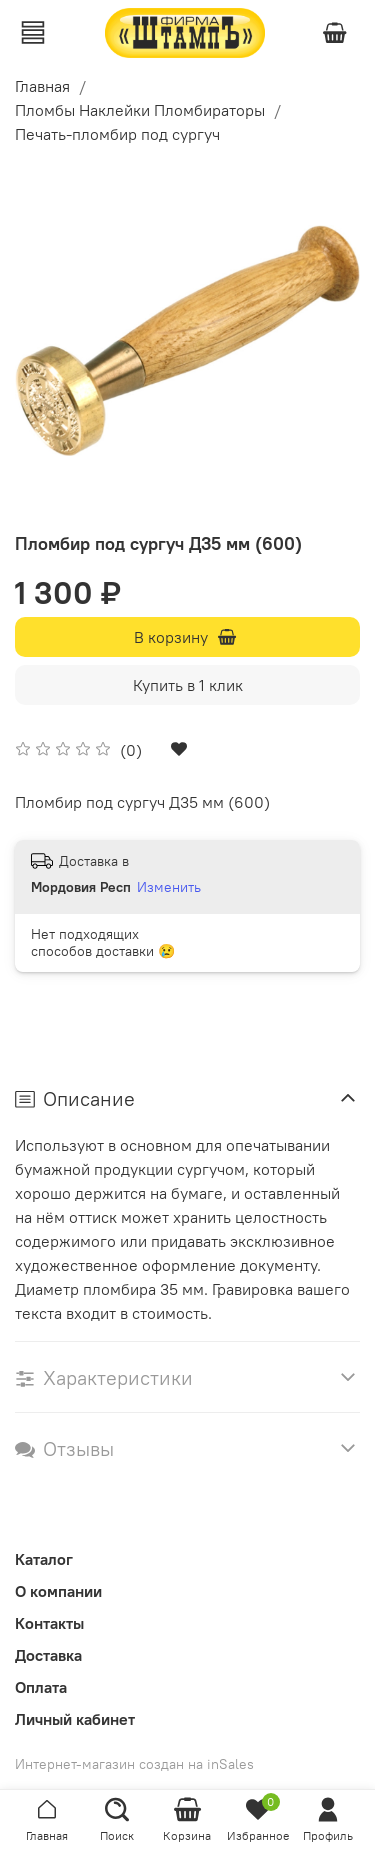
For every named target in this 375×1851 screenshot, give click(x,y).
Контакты (49, 1623)
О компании (58, 1591)
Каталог (44, 1559)
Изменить (169, 887)
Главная (42, 86)
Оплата (41, 1687)
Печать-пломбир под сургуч (117, 134)
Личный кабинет (75, 1719)
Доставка (48, 1655)
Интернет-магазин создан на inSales (134, 1764)
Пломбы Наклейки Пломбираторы (140, 110)
